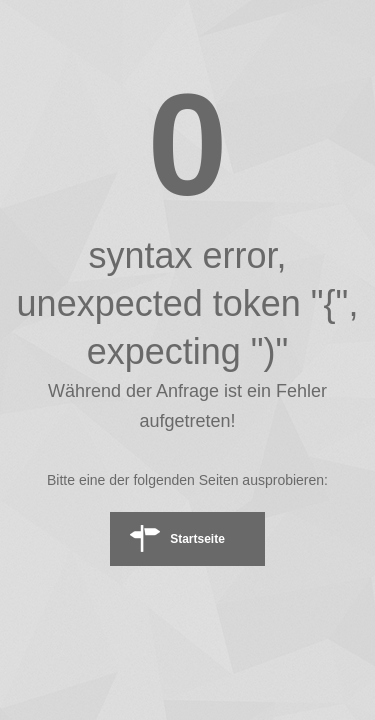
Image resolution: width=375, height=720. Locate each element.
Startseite (197, 539)
